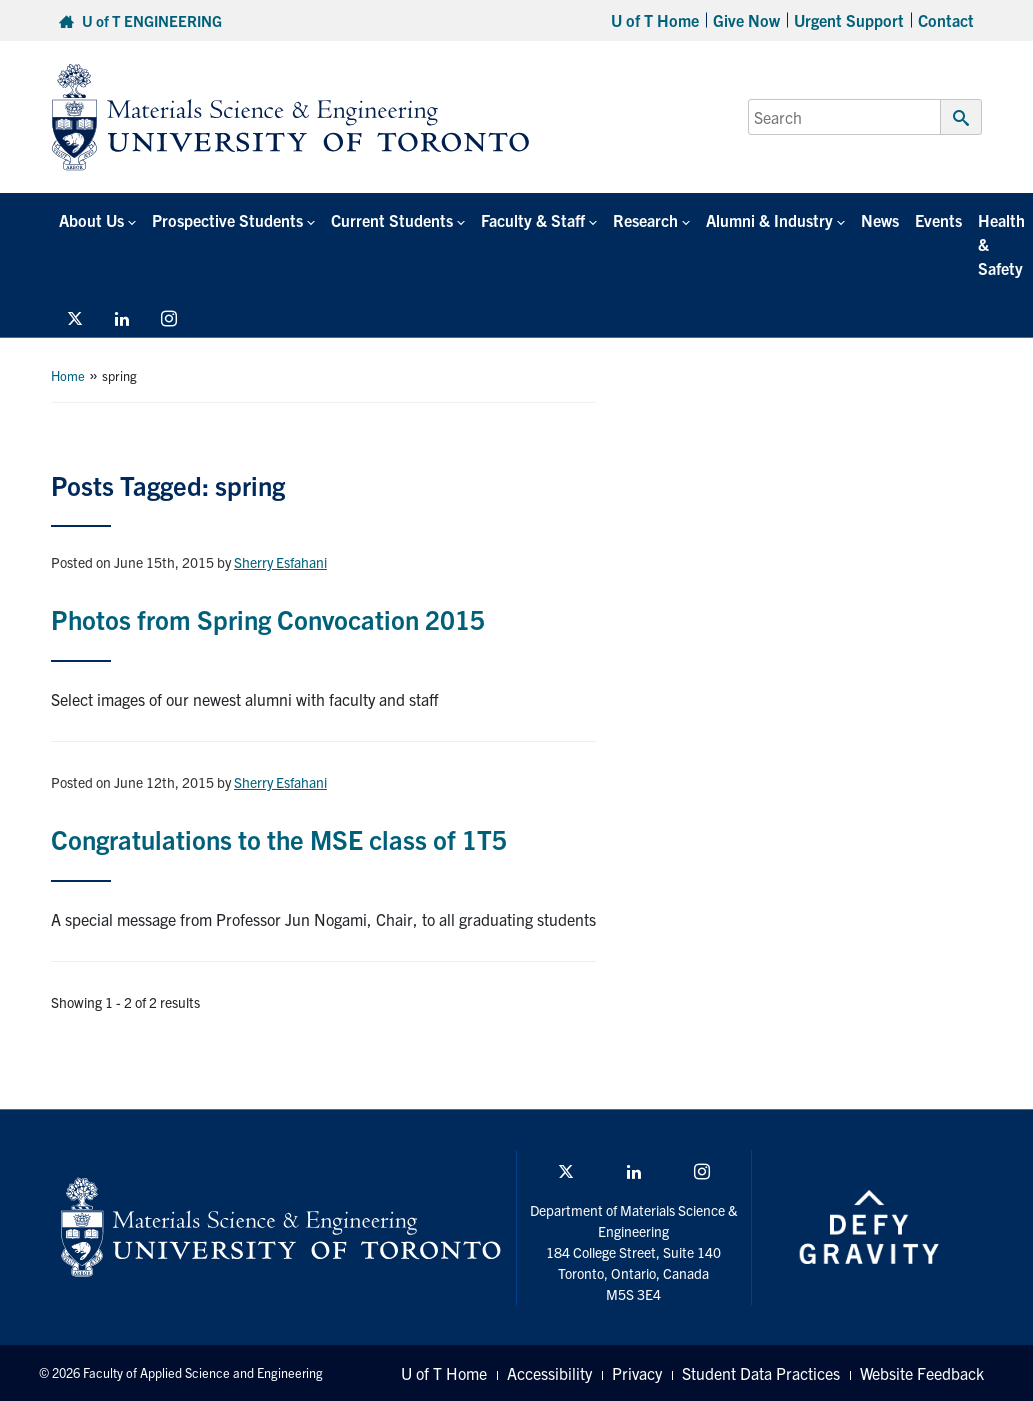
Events (938, 220)
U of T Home (655, 20)
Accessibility (549, 1373)
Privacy (637, 1373)
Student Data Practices (761, 1373)
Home (68, 375)
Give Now (746, 20)
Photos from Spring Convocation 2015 (268, 618)
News (880, 220)
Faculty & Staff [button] (533, 220)
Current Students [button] (392, 220)
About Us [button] (91, 220)
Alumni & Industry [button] (769, 220)
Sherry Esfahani (280, 562)
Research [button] (645, 220)
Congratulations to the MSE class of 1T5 (279, 838)
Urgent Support (849, 20)
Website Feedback (922, 1373)
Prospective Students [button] (227, 220)
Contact (946, 20)
